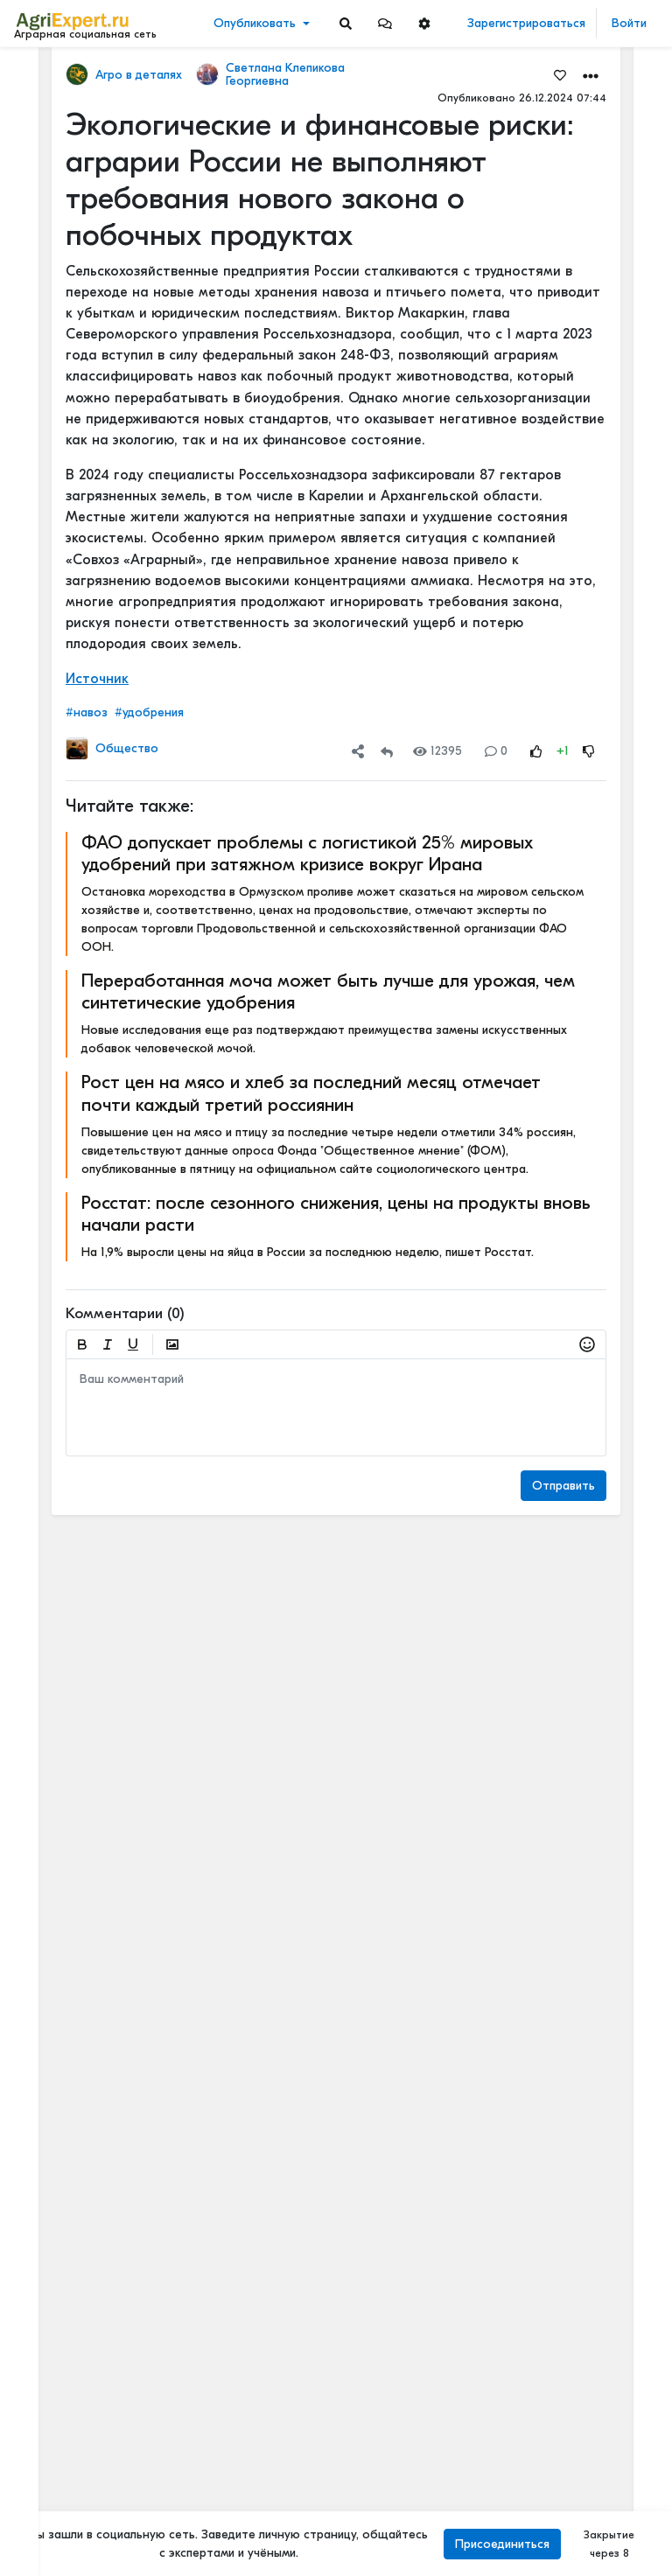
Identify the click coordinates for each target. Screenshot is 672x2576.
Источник (97, 679)
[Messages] (385, 23)
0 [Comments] (496, 750)
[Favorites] (560, 74)
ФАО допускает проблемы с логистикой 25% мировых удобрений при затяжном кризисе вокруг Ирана (307, 853)
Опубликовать (255, 23)
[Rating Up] (536, 751)
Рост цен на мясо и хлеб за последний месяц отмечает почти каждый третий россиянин (311, 1093)
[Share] (358, 751)
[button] (385, 23)
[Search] (345, 23)
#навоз (87, 712)
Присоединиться (502, 2544)
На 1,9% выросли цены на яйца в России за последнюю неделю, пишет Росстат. (307, 1252)
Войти (629, 23)
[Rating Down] (588, 751)
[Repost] (387, 751)
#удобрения (149, 712)
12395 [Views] (437, 750)
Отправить (563, 1485)
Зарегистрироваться (526, 23)
